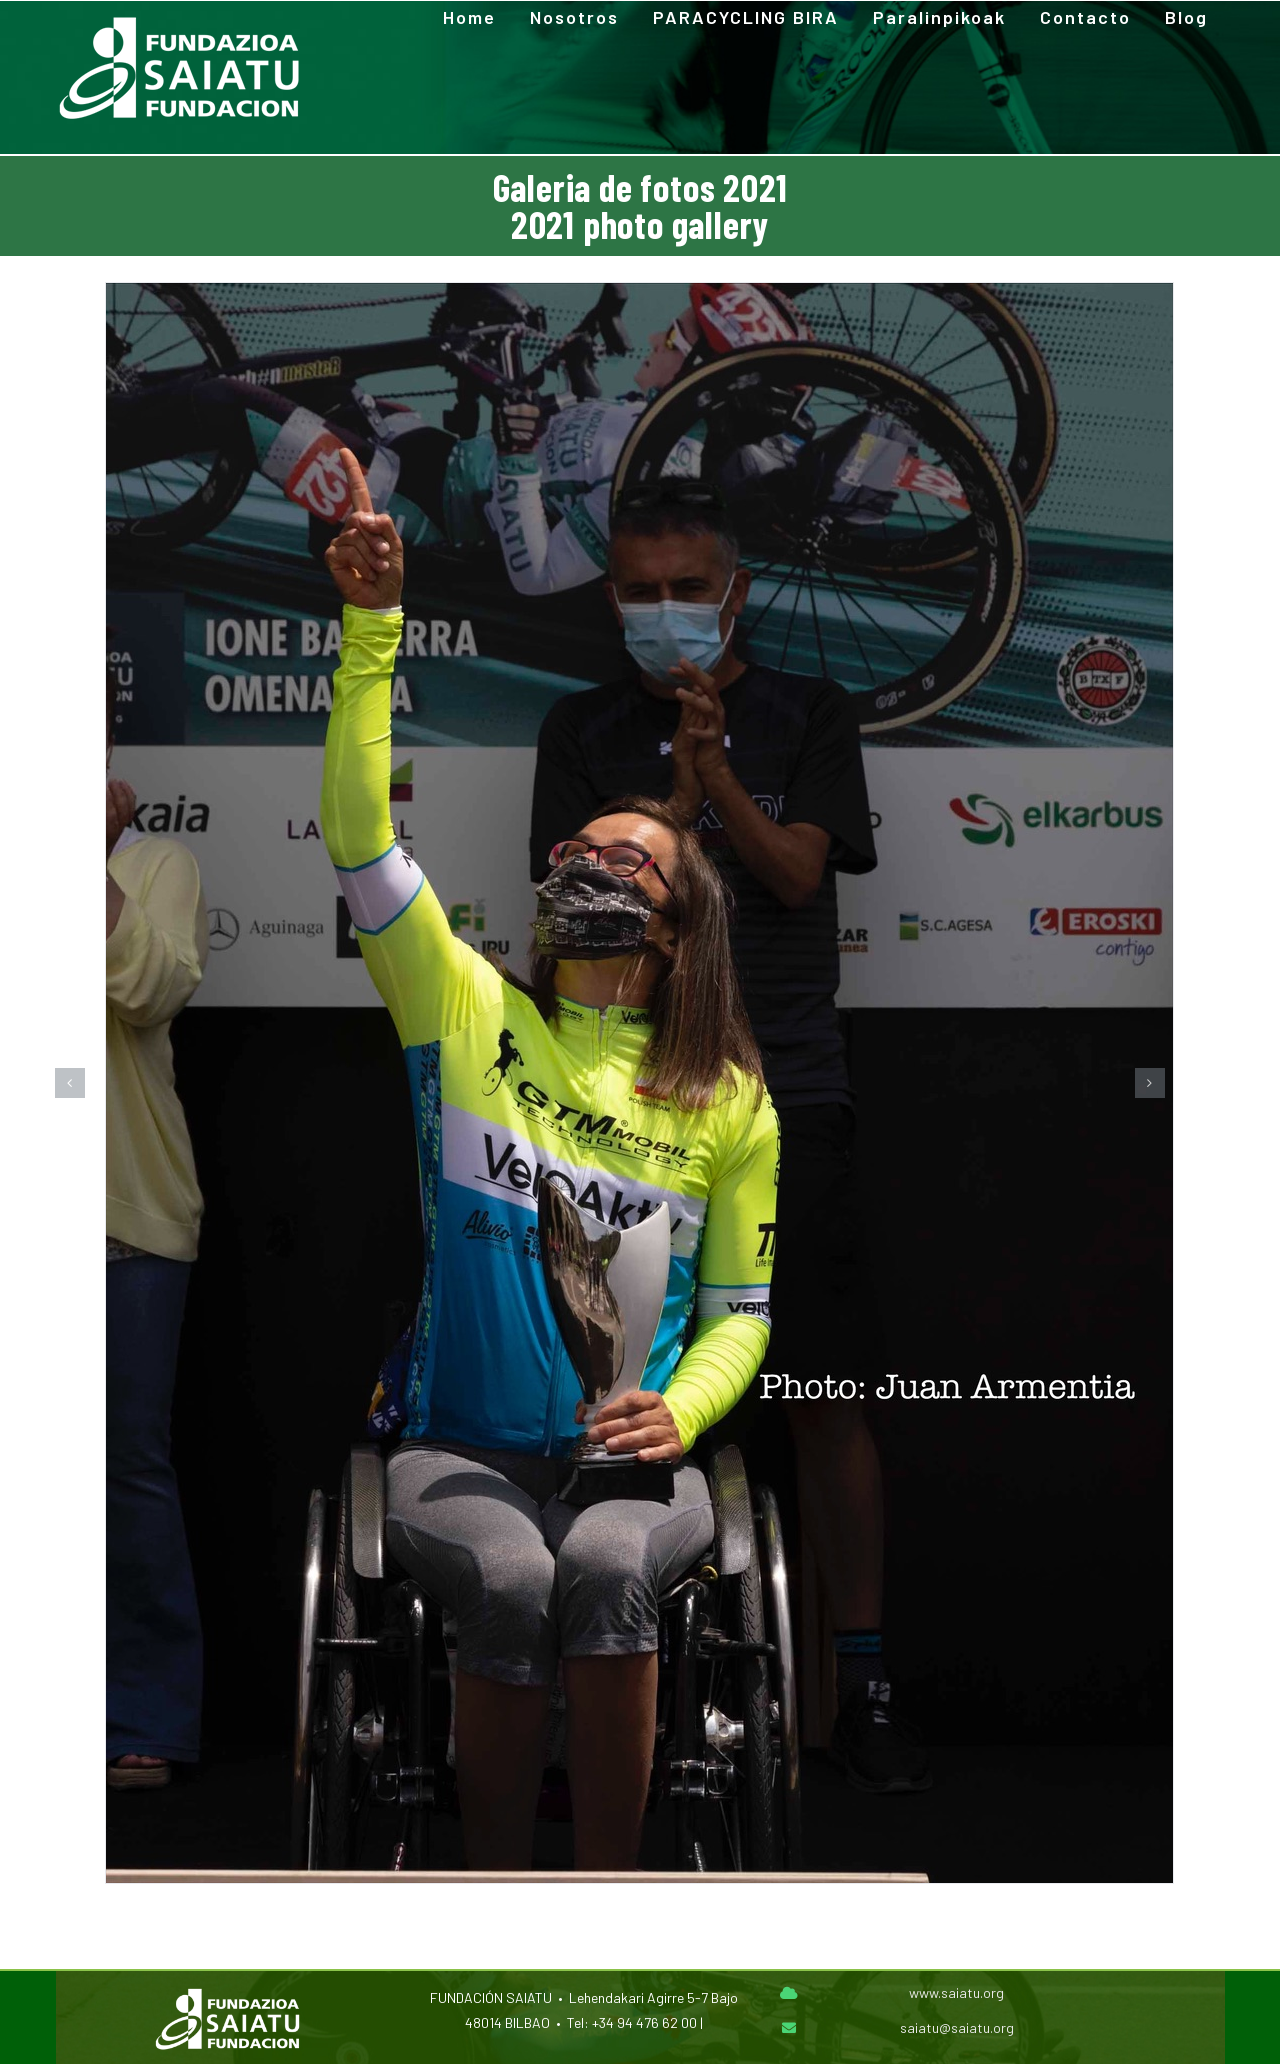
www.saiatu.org (956, 1992)
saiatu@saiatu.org (957, 2027)
